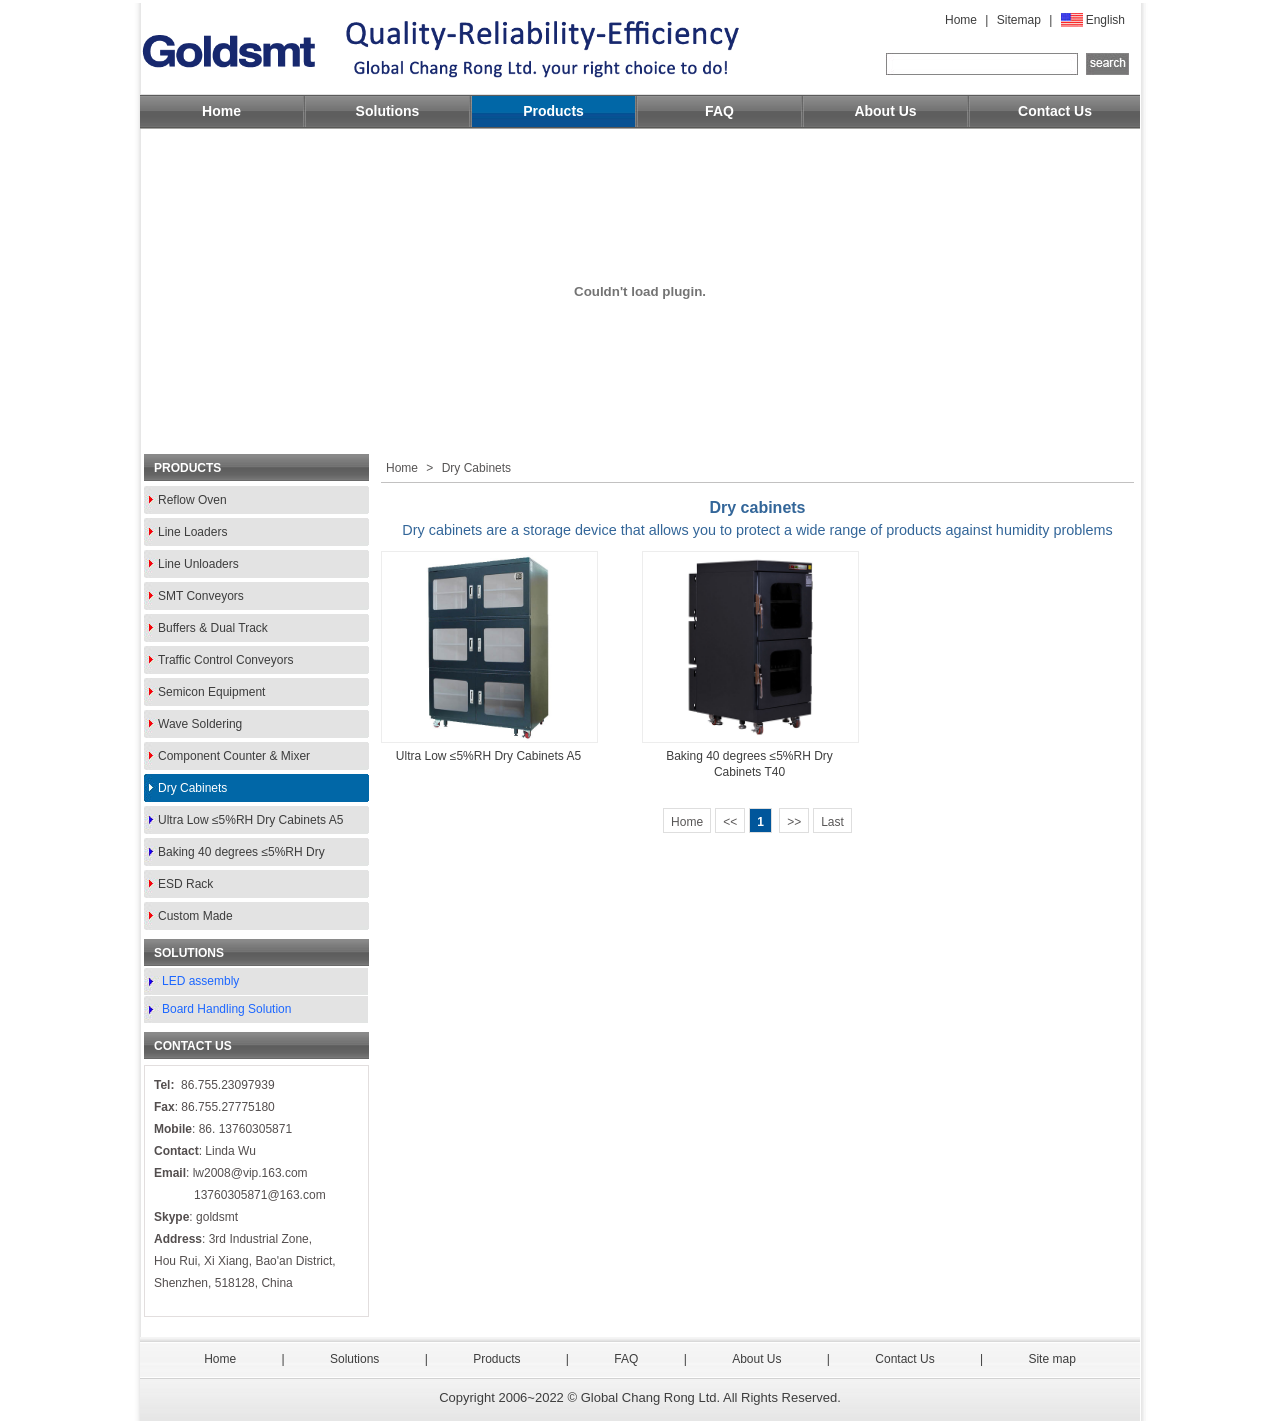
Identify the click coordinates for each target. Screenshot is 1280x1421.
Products (553, 111)
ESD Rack (185, 884)
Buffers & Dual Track (213, 628)
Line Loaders (192, 532)
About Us (885, 111)
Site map (1051, 1359)
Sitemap (1019, 20)
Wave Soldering (200, 724)
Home (961, 20)
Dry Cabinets (192, 788)
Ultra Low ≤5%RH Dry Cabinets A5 (250, 820)
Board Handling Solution (226, 1009)
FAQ (719, 111)
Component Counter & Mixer (234, 756)
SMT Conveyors (201, 596)
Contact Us (1055, 111)
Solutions (388, 111)
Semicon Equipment (211, 692)
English (1105, 20)
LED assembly (200, 981)
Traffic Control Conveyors (225, 660)
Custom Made (195, 916)
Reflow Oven (192, 500)
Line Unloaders (198, 564)
